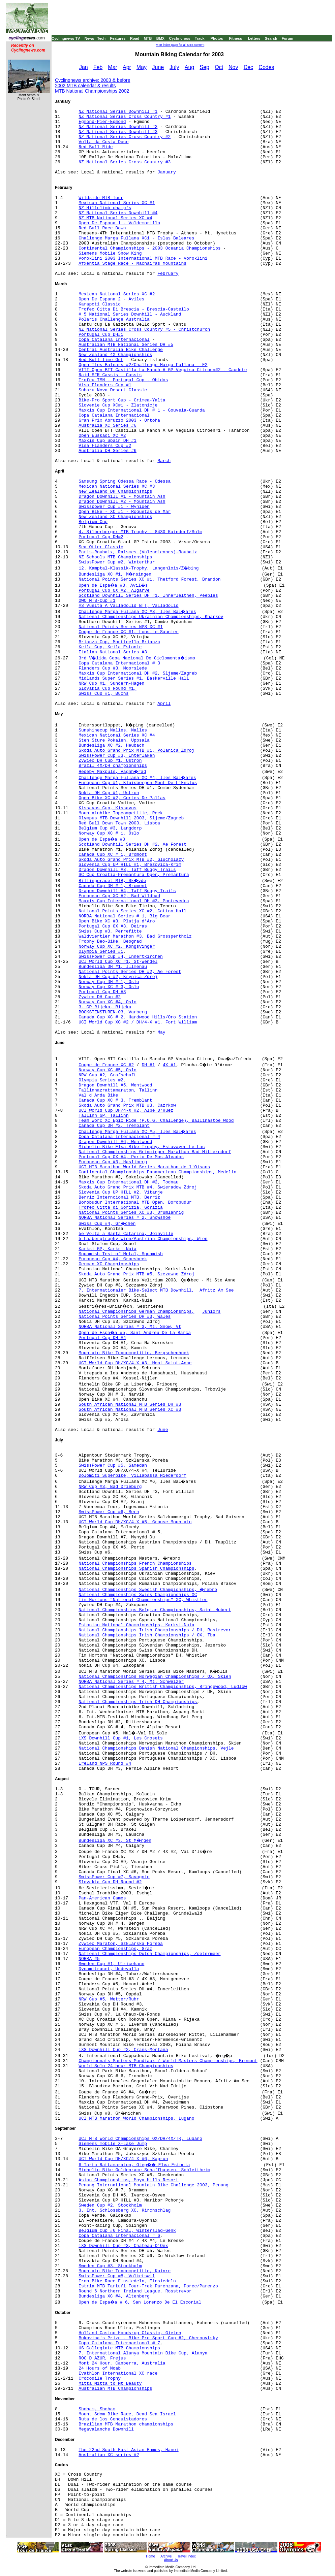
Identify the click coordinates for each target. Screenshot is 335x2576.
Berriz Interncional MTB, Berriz (119, 1197)
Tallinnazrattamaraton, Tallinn (118, 1090)
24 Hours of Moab (100, 2368)
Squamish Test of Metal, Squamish (121, 1254)
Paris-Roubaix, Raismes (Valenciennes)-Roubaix (138, 552)
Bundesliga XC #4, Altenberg (114, 2296)
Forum (287, 38)
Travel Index (186, 2556)
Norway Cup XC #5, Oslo (107, 1070)
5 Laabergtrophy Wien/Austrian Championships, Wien (143, 1238)
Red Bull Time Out (101, 359)
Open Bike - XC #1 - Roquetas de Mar (125, 511)
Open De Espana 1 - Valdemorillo (119, 223)
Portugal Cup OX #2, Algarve (114, 590)
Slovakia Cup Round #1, (107, 688)
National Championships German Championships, (136, 1311)
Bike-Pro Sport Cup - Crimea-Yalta (122, 400)
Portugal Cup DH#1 (101, 334)
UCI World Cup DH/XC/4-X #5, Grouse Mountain (135, 1522)
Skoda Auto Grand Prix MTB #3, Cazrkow (127, 1105)
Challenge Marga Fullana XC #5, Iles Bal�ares (137, 1131)
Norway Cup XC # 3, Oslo (109, 986)
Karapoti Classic (100, 304)
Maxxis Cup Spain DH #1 (107, 440)
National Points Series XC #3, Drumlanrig (131, 1212)
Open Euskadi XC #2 (102, 435)
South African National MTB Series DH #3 (130, 1404)
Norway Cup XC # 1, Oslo (109, 833)
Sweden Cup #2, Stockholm (110, 2205)
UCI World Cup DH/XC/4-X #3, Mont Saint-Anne (135, 1363)
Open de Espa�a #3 (102, 839)
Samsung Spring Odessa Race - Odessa (125, 481)
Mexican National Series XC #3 (117, 486)
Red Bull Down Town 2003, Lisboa (119, 823)
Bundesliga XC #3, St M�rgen (115, 1840)
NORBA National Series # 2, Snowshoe (125, 1217)
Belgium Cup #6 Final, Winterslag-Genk (127, 2230)
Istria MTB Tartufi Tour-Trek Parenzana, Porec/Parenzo (148, 2286)
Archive (166, 2556)
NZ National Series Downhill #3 (118, 131)
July (174, 67)
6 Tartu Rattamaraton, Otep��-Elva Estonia (134, 2164)
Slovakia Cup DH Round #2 (110, 1882)
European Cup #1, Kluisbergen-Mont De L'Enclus (138, 782)
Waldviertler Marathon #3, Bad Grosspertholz (135, 936)
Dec (248, 67)
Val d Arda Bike (98, 1095)
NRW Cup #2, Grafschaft (107, 1075)
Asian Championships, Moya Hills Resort (128, 2180)
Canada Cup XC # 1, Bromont (113, 854)
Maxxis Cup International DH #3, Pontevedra (134, 901)
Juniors (211, 1311)
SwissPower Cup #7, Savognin (114, 1877)
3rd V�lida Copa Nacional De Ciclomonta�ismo (137, 658)
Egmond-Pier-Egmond (102, 121)
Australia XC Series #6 (107, 425)
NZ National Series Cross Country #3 (125, 162)
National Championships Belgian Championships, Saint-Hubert (155, 1609)
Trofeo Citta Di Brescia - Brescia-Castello (134, 309)
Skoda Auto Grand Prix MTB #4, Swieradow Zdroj (138, 1187)
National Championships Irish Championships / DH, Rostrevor (155, 1630)
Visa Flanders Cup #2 (105, 445)
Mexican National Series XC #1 (117, 202)
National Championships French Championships (135, 1563)
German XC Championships (109, 1264)
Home (150, 2556)
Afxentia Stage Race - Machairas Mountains (132, 263)
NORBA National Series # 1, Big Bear (125, 916)
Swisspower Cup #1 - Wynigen (114, 506)
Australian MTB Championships (115, 2388)
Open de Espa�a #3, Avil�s (113, 585)
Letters (254, 38)
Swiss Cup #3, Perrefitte (110, 931)
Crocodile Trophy (100, 2378)
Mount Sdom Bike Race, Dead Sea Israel (127, 2414)
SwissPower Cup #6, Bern (109, 1511)
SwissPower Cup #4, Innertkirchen (121, 956)
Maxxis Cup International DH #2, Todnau (128, 1182)
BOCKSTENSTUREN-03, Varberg (113, 1012)
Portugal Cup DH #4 (102, 1337)
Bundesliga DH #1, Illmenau (113, 966)
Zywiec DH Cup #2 (100, 997)
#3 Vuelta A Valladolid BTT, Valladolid (128, 605)
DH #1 (148, 1065)
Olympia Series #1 (101, 951)
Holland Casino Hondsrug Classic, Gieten (130, 2333)
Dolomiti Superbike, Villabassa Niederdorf (132, 1475)
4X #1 (169, 1065)
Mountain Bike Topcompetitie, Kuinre (125, 2271)
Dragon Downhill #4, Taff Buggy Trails (127, 890)
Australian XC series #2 (109, 2454)
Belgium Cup (93, 521)
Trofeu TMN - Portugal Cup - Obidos (123, 380)
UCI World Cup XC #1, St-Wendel (118, 961)
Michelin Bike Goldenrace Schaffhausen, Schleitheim (144, 2170)
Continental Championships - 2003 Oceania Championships (149, 248)
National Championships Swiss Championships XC (138, 1594)
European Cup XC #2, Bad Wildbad (119, 896)
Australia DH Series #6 (107, 450)
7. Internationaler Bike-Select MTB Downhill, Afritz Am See (156, 1290)
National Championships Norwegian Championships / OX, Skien (155, 1676)
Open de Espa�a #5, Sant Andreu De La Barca (135, 1332)
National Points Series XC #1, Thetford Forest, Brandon (149, 579)
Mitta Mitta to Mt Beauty (110, 2383)
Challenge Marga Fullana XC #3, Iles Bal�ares (137, 611)
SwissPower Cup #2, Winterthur (117, 562)
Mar (112, 67)
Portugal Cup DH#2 (101, 537)
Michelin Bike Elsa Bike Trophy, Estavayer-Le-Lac (142, 1146)
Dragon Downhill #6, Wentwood (115, 1141)
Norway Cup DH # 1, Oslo (109, 981)
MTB (148, 38)
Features (118, 38)
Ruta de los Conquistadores (113, 2419)
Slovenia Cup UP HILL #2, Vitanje (121, 1192)
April (164, 703)
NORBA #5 (89, 1958)
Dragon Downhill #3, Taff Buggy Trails (127, 869)
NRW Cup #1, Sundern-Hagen (111, 683)
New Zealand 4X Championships (115, 354)
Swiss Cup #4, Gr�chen (107, 1223)
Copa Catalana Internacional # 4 (119, 1136)
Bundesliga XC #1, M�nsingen (115, 574)
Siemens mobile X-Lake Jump (113, 2143)
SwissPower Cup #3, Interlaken (117, 755)
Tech (101, 38)
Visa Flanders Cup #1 (105, 385)
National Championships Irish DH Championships (138, 1701)
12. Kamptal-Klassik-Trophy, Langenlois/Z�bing (139, 568)
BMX (160, 38)
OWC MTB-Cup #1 (97, 600)
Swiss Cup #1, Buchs (103, 693)
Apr (127, 67)
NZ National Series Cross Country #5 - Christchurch (144, 329)
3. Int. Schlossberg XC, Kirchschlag (125, 2210)
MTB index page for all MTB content (180, 44)
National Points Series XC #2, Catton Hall (132, 911)
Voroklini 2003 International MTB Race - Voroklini (143, 258)
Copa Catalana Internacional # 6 (119, 2235)
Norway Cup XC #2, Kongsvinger (117, 946)
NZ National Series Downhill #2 (118, 126)
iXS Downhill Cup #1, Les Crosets (121, 1738)
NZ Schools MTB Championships (115, 557)
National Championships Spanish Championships (136, 1568)
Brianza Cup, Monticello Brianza (119, 642)
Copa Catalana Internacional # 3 (119, 663)
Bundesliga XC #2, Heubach (111, 745)
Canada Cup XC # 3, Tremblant (115, 1100)
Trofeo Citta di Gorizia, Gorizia (121, 1207)
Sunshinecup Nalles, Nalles (113, 730)
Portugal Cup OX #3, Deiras (113, 926)
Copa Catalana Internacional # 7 (119, 2343)
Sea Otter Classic (101, 547)
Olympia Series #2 (101, 1080)
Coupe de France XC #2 (106, 1065)
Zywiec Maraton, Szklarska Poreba (121, 1943)
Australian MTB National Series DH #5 (126, 344)
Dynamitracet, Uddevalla (109, 1968)
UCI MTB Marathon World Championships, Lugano (136, 2118)
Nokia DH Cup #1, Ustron (109, 792)
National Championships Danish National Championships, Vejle (156, 1748)
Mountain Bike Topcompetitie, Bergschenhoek (134, 1353)
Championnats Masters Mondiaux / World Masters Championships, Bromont (168, 2060)
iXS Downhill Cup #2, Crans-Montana (123, 2049)
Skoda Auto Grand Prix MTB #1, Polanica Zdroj (136, 750)
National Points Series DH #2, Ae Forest (130, 971)
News (89, 38)
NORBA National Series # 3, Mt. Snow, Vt (130, 1326)
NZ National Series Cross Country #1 (125, 116)
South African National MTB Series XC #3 (130, 1409)
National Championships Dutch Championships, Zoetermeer (149, 1953)
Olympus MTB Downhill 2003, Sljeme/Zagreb (131, 818)
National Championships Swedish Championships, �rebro (148, 1589)
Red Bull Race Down (102, 228)
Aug (189, 67)
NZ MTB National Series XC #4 (115, 218)
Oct (219, 67)
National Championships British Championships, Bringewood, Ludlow (163, 1686)
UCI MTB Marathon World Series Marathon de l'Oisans (144, 1167)
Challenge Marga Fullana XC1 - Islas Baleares (136, 238)
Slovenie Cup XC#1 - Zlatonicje (118, 405)
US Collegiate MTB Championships (119, 2348)
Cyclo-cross (179, 38)
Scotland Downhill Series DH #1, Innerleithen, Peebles (148, 595)
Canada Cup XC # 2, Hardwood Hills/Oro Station (138, 1017)
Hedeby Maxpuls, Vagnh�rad (112, 771)
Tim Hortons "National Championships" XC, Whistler (143, 1599)
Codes (266, 67)
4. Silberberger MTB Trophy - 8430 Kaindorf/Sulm (140, 531)
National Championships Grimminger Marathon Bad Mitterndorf (155, 1151)
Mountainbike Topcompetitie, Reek (121, 813)
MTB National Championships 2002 (92, 91)
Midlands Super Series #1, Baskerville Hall (134, 678)
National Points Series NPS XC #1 (121, 626)
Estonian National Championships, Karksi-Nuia (136, 1625)
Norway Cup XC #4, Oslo (107, 1002)
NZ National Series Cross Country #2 (125, 136)
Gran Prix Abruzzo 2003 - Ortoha (119, 420)
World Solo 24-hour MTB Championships (126, 2065)
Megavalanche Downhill (106, 2429)
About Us (171, 2560)
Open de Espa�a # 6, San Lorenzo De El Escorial (140, 2302)
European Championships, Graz (115, 1948)
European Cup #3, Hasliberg (113, 1162)
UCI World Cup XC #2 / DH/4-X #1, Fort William (138, 1022)
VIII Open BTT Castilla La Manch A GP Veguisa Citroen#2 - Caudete (163, 369)
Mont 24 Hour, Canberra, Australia (122, 2363)
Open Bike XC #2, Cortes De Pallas (122, 798)
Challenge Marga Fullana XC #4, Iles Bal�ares (137, 777)
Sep (204, 67)
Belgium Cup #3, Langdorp (110, 828)
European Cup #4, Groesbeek (113, 1259)
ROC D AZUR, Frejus (102, 2358)
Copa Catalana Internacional (114, 339)
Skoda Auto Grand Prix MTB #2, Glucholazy (131, 859)
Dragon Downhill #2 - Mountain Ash (122, 501)
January (166, 172)
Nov (233, 67)
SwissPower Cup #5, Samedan (113, 1465)
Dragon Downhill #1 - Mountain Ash (122, 496)
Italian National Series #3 (113, 652)
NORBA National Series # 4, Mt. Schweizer (131, 1681)
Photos (216, 38)
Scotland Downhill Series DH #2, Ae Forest (132, 844)
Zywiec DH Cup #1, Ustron (110, 760)
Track (200, 38)
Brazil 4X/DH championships (113, 765)
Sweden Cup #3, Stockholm (110, 2266)
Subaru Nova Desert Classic (113, 390)
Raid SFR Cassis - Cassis (110, 375)
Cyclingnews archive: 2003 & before (92, 80)
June (158, 67)
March (164, 460)
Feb (98, 67)
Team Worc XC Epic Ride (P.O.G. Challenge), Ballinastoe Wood (156, 1120)
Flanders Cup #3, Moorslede (113, 668)
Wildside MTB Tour (101, 197)
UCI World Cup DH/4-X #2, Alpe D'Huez (126, 1110)
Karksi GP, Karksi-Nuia (107, 1248)
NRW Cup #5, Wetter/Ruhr (109, 1999)
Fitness (235, 38)
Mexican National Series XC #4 (117, 735)
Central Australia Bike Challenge (121, 349)
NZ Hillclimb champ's (105, 207)
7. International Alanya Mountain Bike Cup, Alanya (143, 2353)
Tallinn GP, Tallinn (103, 1115)
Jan (83, 67)
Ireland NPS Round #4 (105, 1763)
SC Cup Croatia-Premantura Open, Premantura (134, 874)
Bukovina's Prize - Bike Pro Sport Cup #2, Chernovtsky (148, 2338)
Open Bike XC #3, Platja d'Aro (117, 921)
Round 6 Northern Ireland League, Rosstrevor (135, 2291)
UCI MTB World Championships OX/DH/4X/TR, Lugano (140, 2138)
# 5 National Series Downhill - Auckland (130, 314)
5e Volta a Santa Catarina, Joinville (126, 1233)
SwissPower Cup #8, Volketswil (117, 2276)
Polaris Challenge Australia (114, 319)
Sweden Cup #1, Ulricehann (111, 1963)
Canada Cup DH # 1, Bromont (113, 885)
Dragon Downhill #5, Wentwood (115, 1085)
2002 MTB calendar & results (85, 85)
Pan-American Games (102, 1898)
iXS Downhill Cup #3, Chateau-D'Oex (123, 2245)
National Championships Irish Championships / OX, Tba (147, 1635)
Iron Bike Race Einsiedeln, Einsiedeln (127, 2281)
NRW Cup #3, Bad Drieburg (110, 1486)
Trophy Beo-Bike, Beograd (110, 941)
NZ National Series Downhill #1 (118, 111)
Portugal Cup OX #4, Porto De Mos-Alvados (131, 1157)
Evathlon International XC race (118, 2373)
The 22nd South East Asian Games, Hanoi (128, 2449)
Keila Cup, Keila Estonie (110, 647)
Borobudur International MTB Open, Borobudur (135, 1202)
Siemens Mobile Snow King (110, 253)
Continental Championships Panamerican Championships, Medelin (157, 1172)
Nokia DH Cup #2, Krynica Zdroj (118, 976)
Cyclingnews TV (66, 38)
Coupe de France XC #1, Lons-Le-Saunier (128, 631)
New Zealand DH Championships (115, 491)
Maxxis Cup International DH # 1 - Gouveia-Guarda (142, 410)
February (167, 273)
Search (271, 38)
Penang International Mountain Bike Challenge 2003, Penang (154, 2185)
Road (135, 38)
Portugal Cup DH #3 (102, 991)
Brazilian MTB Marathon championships (126, 2424)
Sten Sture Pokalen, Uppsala (114, 740)
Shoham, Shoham (97, 2409)
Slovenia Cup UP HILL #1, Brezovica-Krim (130, 864)
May (141, 67)
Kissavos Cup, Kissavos (107, 808)
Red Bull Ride (96, 147)
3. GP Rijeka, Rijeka (105, 1007)
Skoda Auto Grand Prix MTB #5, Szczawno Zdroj (136, 1274)
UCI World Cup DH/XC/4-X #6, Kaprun (123, 2158)
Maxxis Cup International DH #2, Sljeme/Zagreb (138, 673)
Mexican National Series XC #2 (117, 294)
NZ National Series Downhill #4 (118, 213)
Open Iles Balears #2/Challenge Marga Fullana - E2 (143, 364)
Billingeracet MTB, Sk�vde (112, 880)
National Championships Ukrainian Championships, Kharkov (151, 616)
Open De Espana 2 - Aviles (111, 299)
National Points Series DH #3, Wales (125, 1316)
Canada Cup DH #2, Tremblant (114, 1125)
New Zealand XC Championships (115, 516)
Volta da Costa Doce (103, 141)
